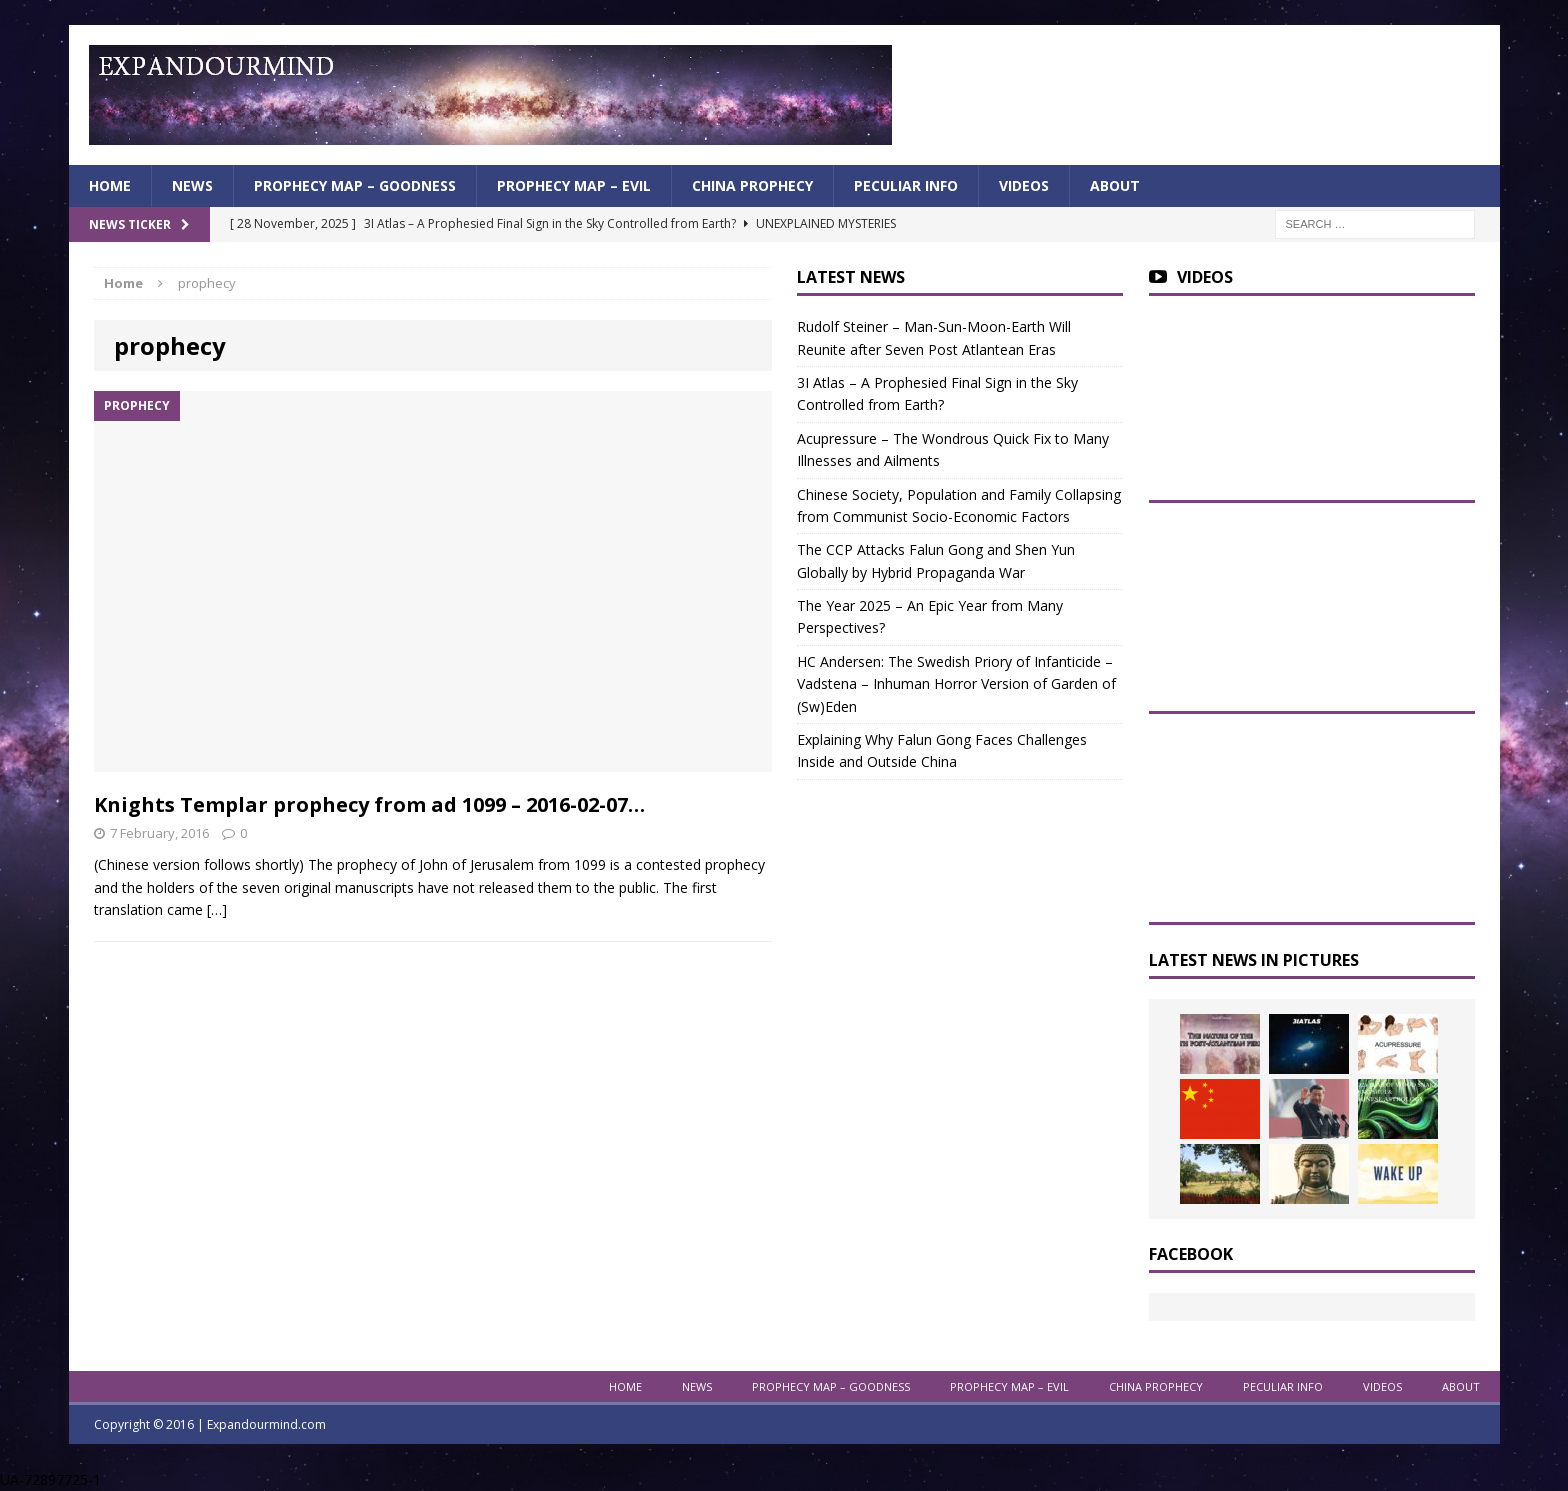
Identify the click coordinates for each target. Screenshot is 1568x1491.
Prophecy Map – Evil (574, 185)
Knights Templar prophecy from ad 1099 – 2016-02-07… (369, 804)
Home (110, 185)
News (192, 185)
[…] (217, 909)
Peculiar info (906, 185)
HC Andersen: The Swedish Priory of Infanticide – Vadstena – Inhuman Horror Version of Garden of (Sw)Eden (956, 684)
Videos (1024, 185)
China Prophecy (752, 185)
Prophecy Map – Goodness (355, 185)
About (1115, 185)
